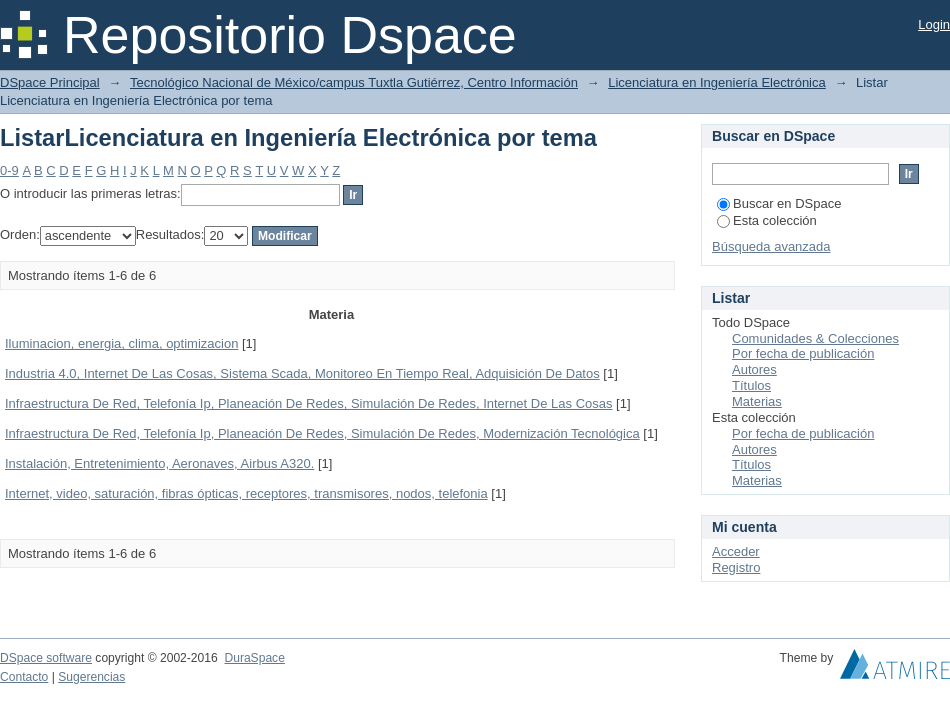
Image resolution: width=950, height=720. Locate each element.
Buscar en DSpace (779, 203)
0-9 (9, 170)
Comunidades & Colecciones (815, 338)
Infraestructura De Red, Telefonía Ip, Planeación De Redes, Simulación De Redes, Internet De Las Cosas (308, 403)
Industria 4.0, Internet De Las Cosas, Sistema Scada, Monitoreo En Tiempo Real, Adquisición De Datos (302, 373)
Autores (754, 369)
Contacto (24, 677)
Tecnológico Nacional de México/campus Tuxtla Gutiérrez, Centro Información (354, 82)
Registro (736, 567)
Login (934, 24)
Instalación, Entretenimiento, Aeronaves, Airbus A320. (159, 463)
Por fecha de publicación (803, 353)
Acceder (736, 551)
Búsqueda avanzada (771, 246)
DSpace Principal (50, 82)
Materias (757, 401)
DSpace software (46, 658)
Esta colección (767, 220)
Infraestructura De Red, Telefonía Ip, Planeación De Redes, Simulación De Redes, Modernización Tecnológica (322, 433)
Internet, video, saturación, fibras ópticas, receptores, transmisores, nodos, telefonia (246, 493)
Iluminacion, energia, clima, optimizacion (121, 343)
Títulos (751, 385)
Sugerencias (91, 677)
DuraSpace (254, 658)
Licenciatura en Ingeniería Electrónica (717, 82)
